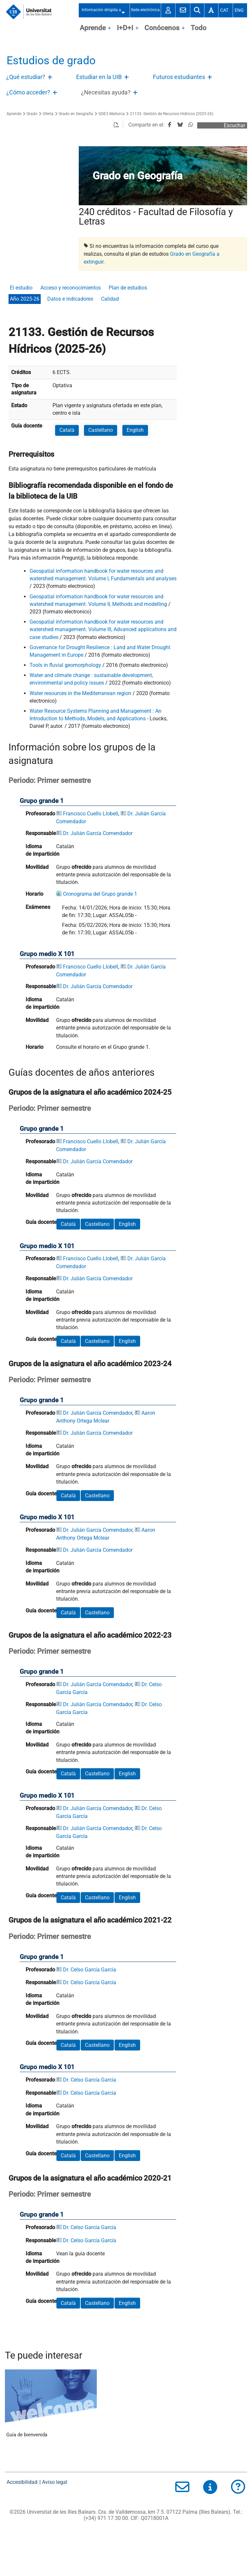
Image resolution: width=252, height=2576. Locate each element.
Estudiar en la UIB (99, 77)
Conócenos (161, 28)
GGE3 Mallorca (111, 113)
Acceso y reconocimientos (70, 288)
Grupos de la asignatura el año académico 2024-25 (90, 1092)
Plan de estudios (128, 288)
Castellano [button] (100, 430)
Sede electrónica (145, 10)
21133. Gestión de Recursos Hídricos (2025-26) (171, 113)
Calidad (110, 299)
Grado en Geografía (76, 113)
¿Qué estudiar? (25, 77)
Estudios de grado (51, 60)
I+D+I (125, 28)
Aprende (93, 28)
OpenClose (110, 28)
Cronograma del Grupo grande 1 (100, 894)
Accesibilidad (22, 2482)
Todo (198, 28)
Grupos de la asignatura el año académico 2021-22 (90, 1920)
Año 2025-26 (24, 299)
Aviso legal (54, 2482)
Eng (239, 10)
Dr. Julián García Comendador (98, 833)
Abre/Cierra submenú (125, 10)
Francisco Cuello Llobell (90, 813)
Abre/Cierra (50, 79)
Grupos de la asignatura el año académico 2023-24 (90, 1363)
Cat (224, 10)
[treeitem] (30, 77)
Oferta (48, 113)
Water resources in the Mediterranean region (80, 693)
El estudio (21, 288)
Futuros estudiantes (179, 77)
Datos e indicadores (70, 299)
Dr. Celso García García (89, 1970)
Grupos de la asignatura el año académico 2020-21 (90, 2178)
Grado (32, 113)
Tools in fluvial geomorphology (65, 665)
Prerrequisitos (31, 454)
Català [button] (66, 430)
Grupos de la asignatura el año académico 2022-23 (90, 1635)
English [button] (135, 430)
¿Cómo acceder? (28, 92)
